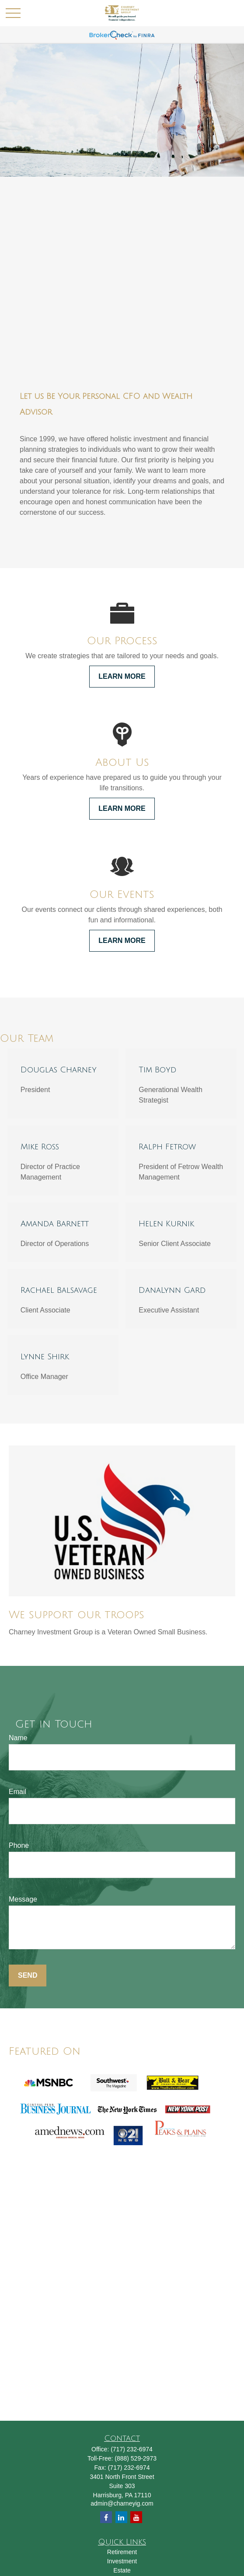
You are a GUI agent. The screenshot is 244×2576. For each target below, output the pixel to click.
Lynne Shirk (45, 1356)
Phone (19, 1845)
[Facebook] (106, 2517)
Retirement (122, 2551)
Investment (122, 2561)
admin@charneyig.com (122, 2503)
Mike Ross (40, 1146)
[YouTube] (136, 2517)
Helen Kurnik (166, 1223)
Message (23, 1899)
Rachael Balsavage (59, 1290)
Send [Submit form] (27, 1975)
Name (18, 1738)
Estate (122, 2570)
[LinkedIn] (121, 2517)
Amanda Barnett (55, 1223)
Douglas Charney (59, 1069)
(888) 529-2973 (136, 2458)
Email (17, 1791)
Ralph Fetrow (167, 1146)
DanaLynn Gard (172, 1290)
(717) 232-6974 (132, 2449)
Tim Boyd (157, 1069)
